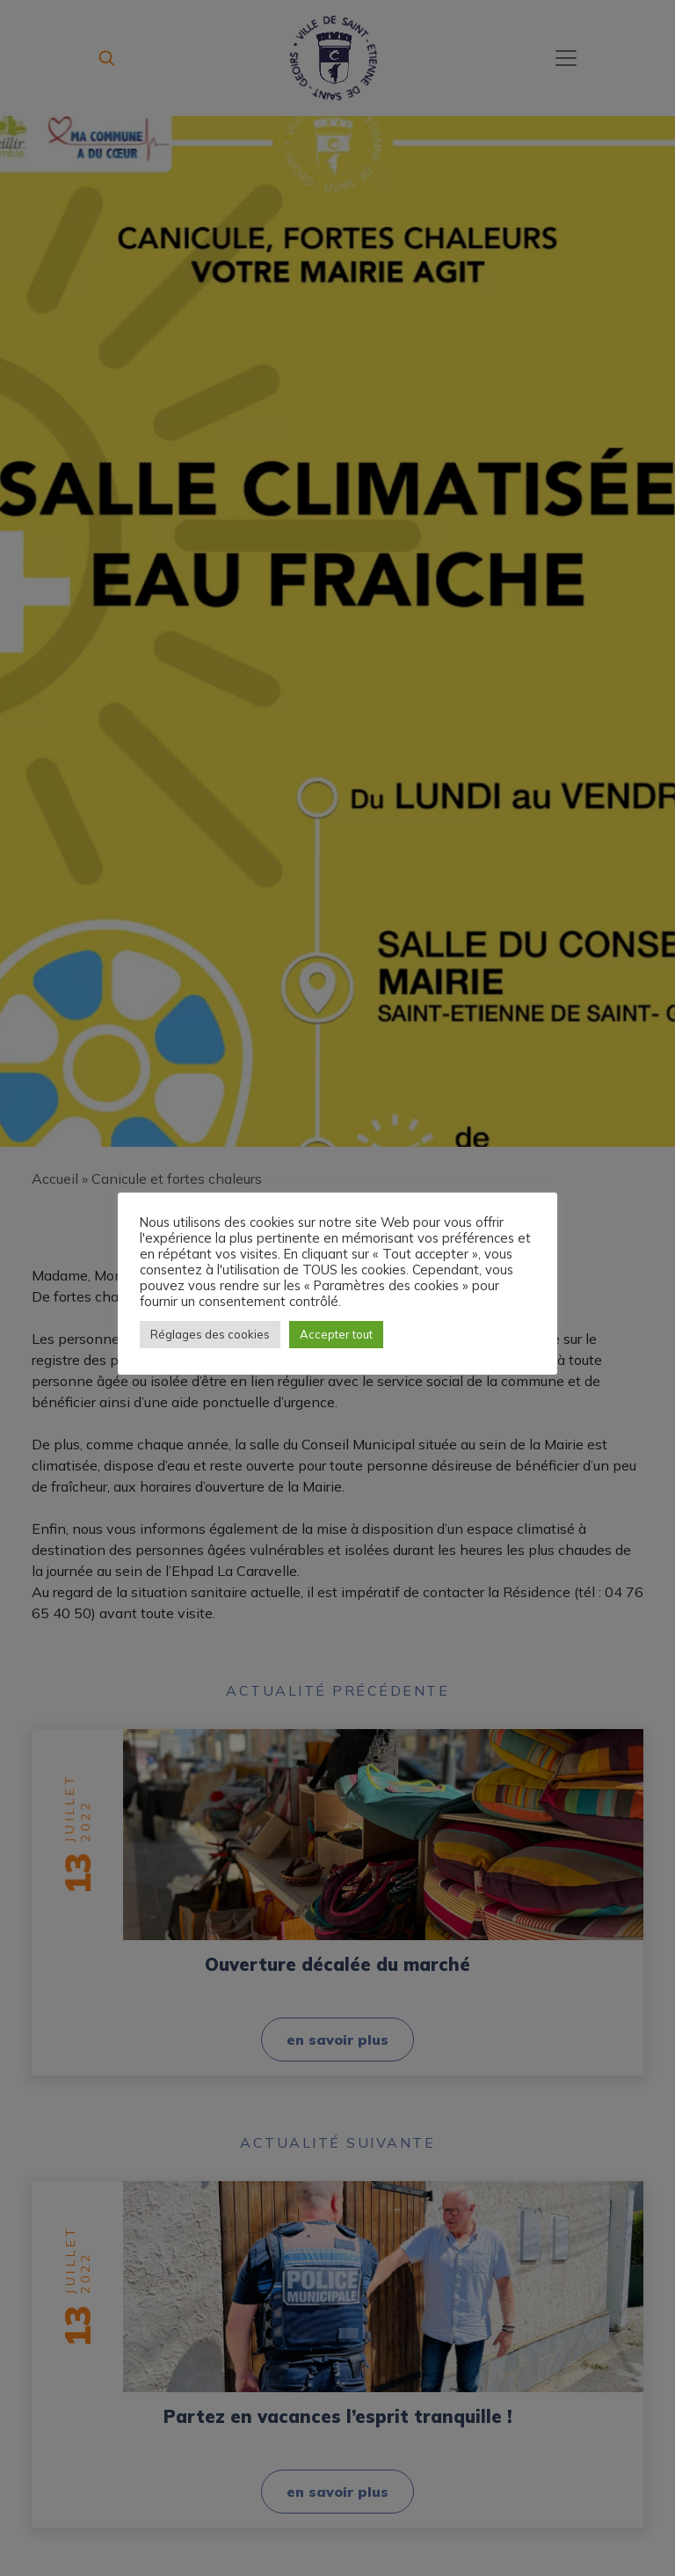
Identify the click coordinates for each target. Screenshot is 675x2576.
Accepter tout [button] (336, 1334)
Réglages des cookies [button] (210, 1334)
